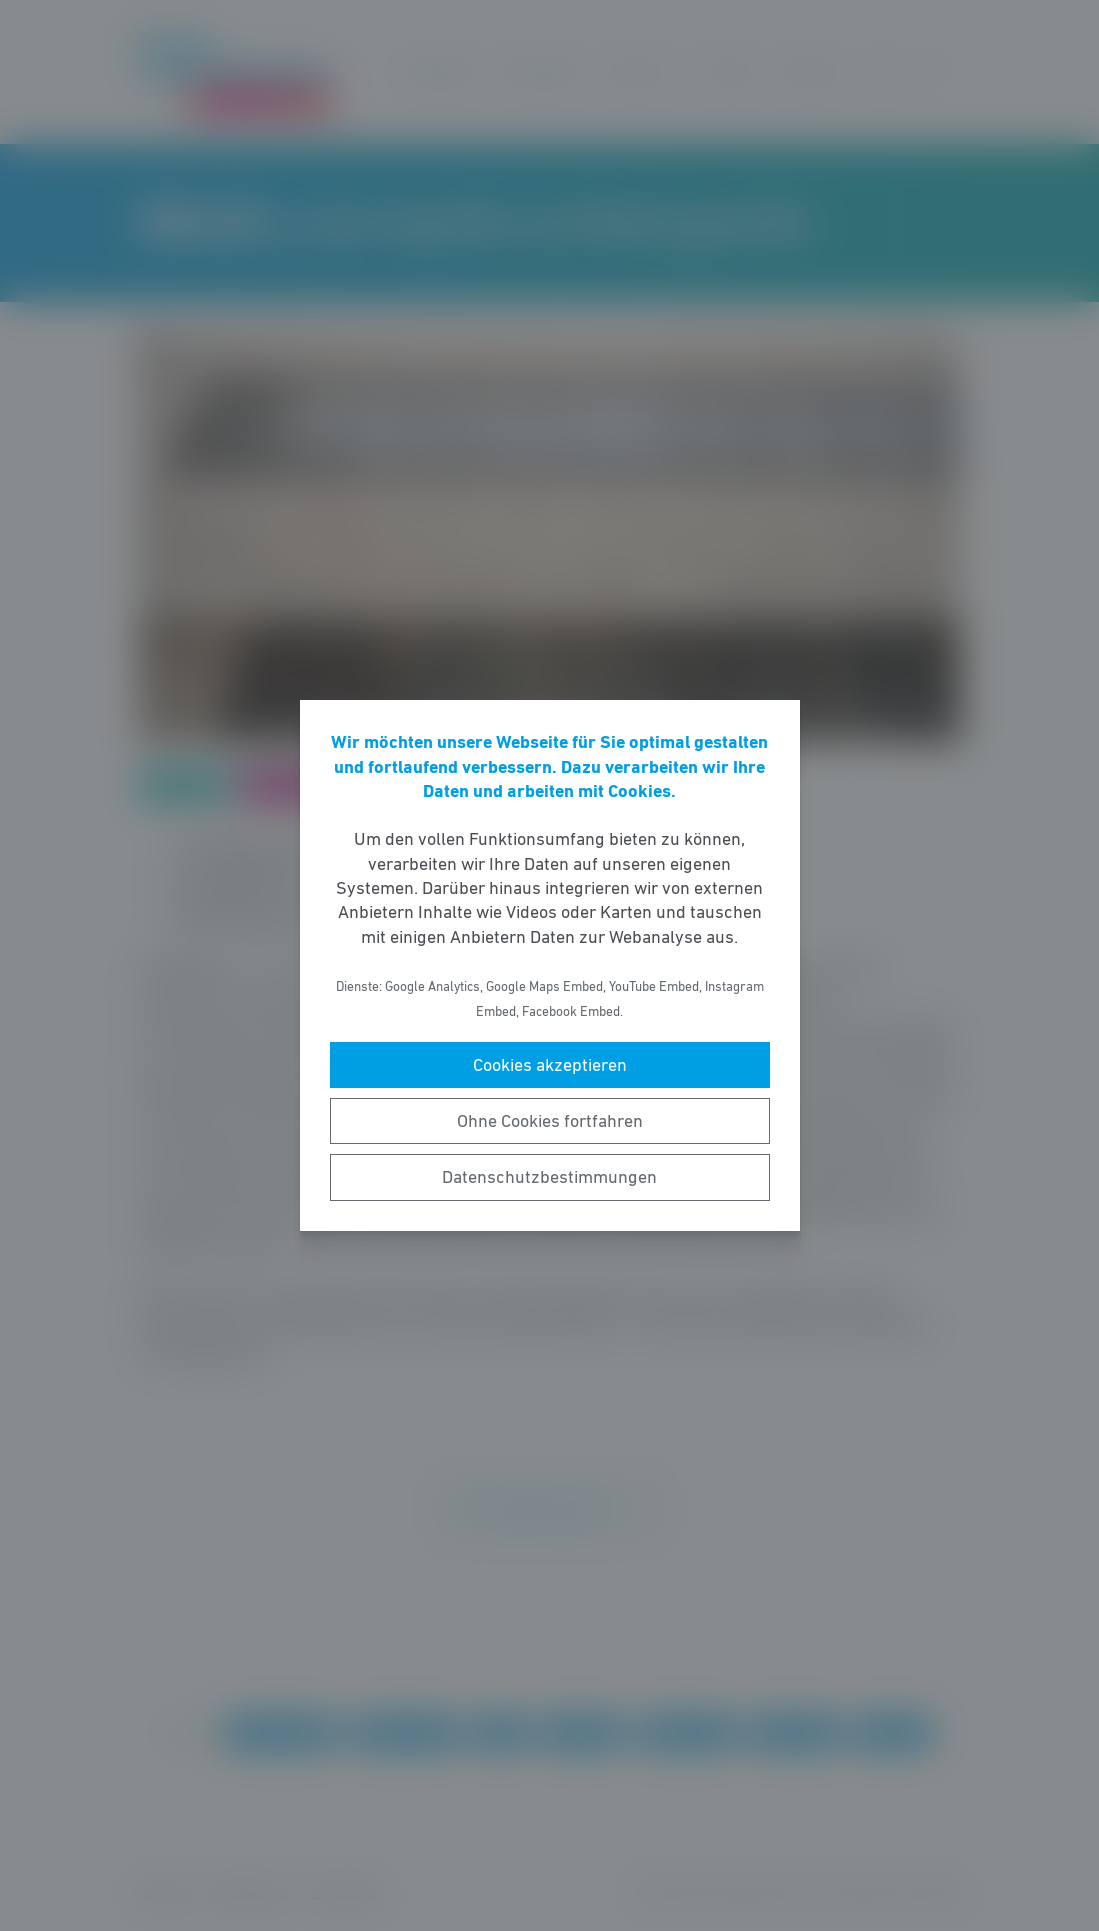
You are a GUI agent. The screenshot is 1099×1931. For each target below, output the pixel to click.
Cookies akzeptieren (550, 1065)
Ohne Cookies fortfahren (550, 1121)
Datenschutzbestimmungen (549, 1177)
